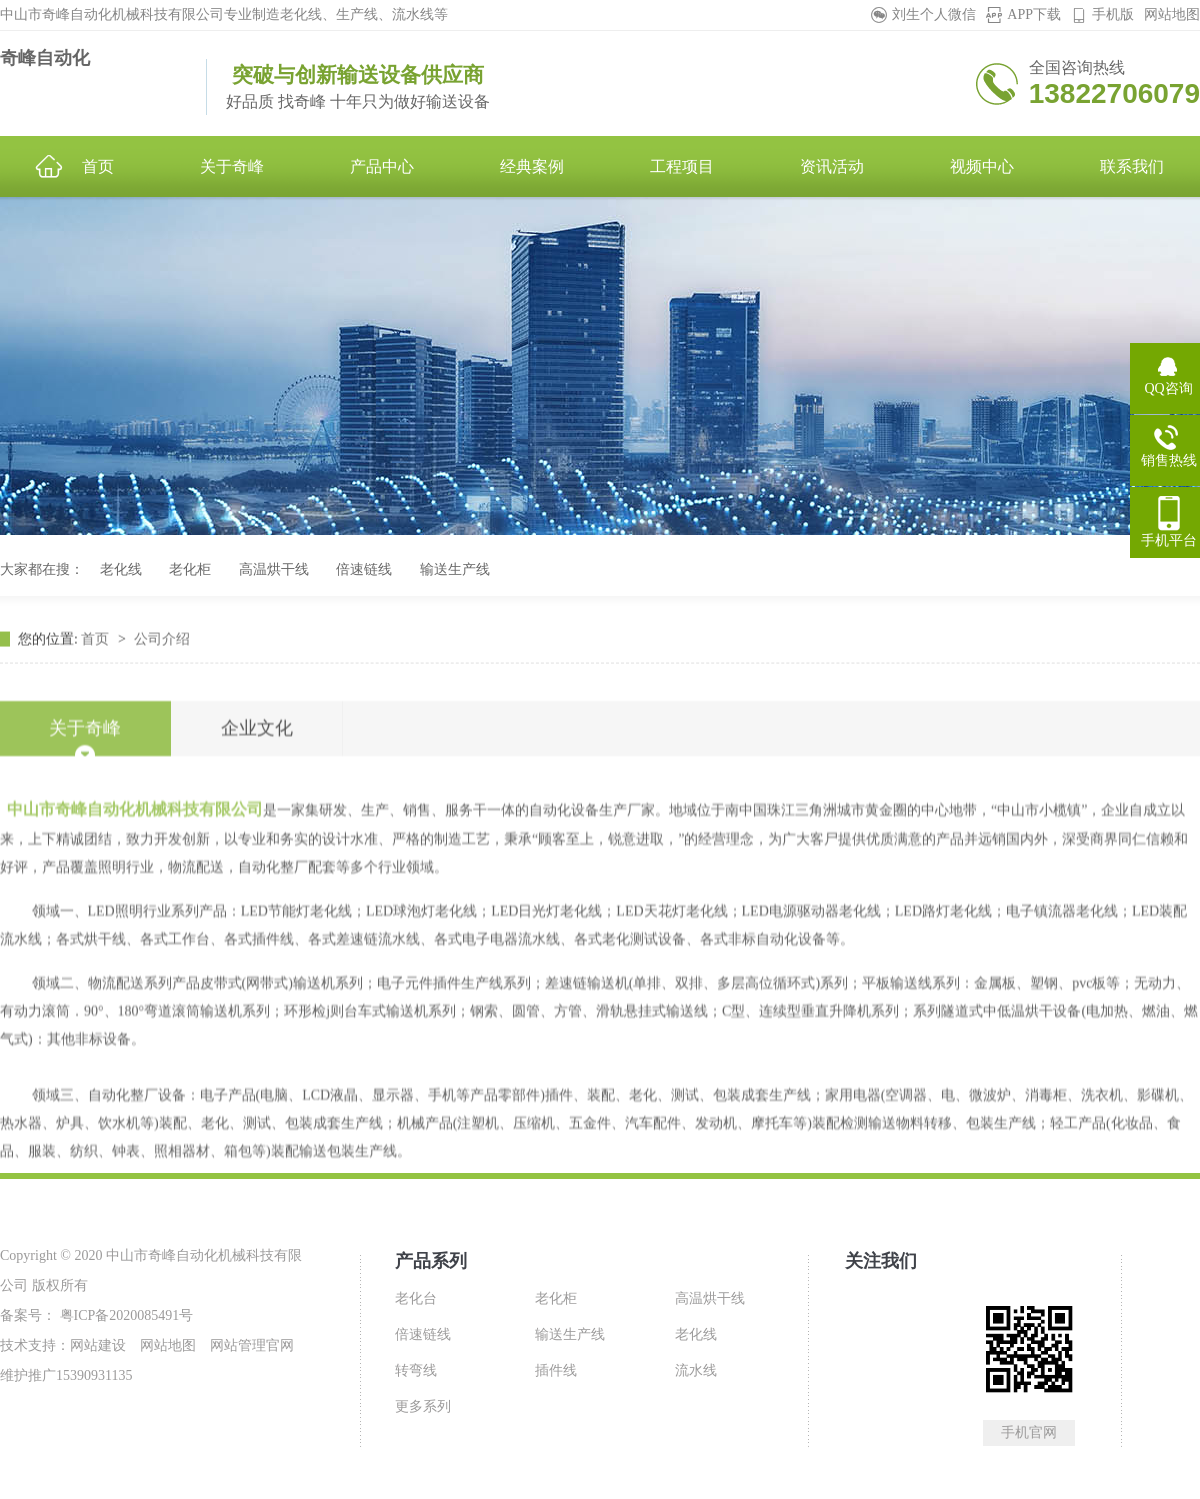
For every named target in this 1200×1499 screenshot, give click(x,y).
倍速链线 (364, 569)
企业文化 (257, 831)
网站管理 (238, 1345)
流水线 (696, 1370)
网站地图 (1172, 14)
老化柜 (190, 569)
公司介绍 (162, 690)
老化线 (121, 569)
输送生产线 (455, 569)
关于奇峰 (85, 831)
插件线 (556, 1370)
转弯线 (416, 1370)
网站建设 (98, 1345)
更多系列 (423, 1406)
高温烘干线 (274, 569)
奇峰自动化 (45, 58)
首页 (97, 690)
